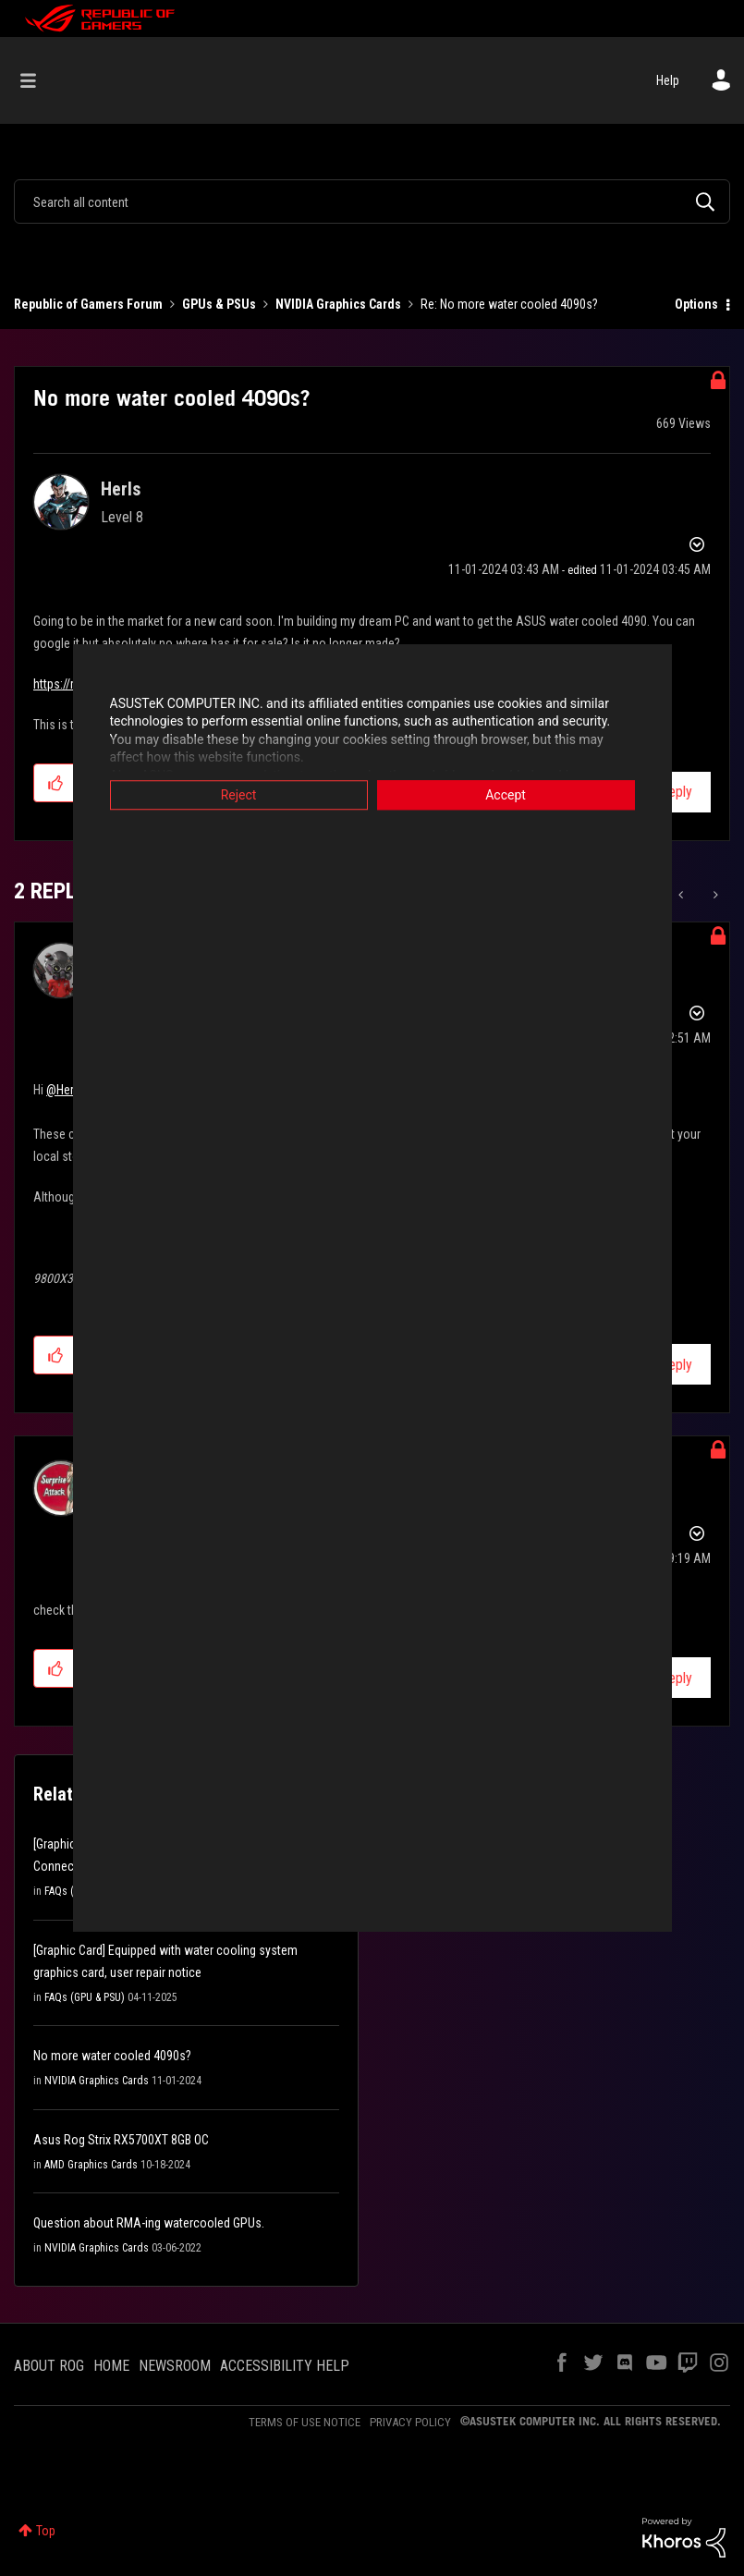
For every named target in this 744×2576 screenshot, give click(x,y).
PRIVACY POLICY (410, 2422)
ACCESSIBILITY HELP (284, 2366)
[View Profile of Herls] (120, 489)
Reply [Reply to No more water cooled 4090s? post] (676, 791)
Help (667, 80)
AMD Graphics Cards (91, 2164)
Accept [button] (505, 794)
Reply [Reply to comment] (676, 1364)
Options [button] (696, 304)
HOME (111, 2366)
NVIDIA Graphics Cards (338, 304)
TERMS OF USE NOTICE (304, 2422)
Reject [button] (239, 794)
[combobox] (372, 201)
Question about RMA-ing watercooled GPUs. (148, 2223)
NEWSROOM (175, 2366)
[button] (56, 782)
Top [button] (45, 2530)
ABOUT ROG (49, 2366)
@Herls (64, 1089)
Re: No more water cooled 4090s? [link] (509, 304)
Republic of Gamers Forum (88, 304)
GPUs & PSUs (219, 304)
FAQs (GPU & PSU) (84, 1997)
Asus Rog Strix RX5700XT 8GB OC (121, 2139)
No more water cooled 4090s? (112, 2055)
